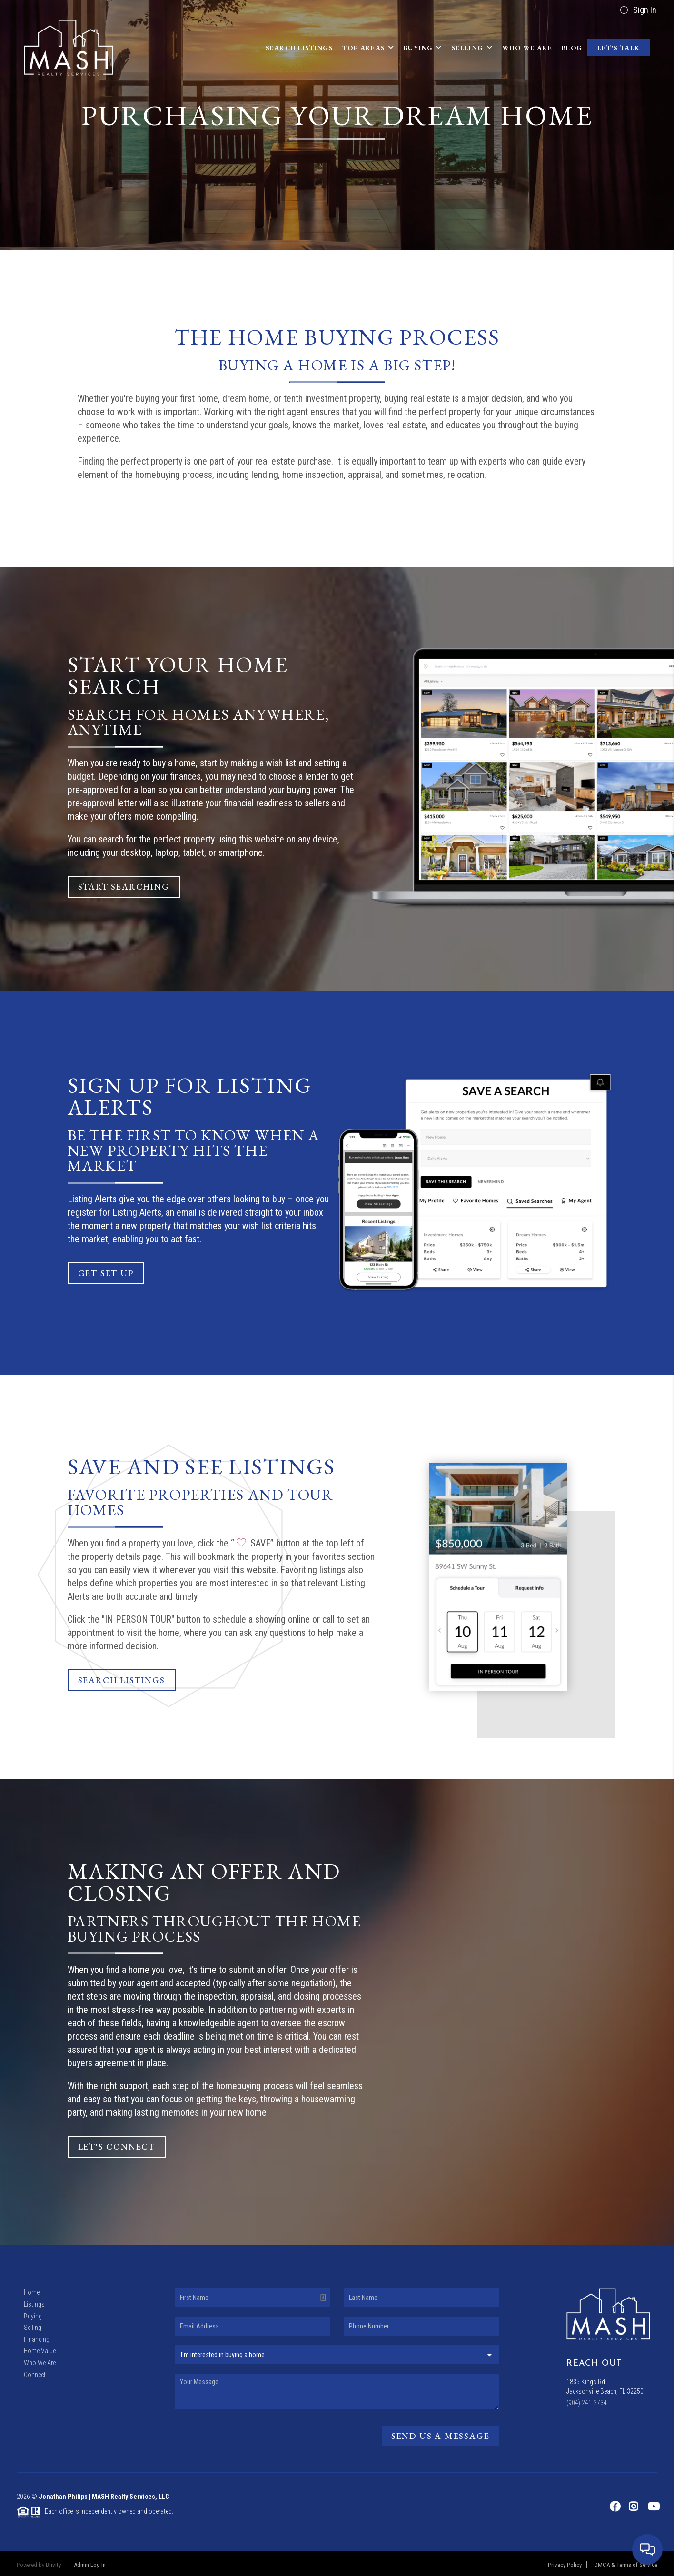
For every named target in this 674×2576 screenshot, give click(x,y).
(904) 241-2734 (586, 2403)
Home (32, 2292)
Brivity (53, 2564)
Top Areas (368, 47)
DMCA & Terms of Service (626, 2564)
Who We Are (527, 47)
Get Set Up (106, 1273)
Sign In (638, 10)
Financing (37, 2339)
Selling (472, 47)
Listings (34, 2304)
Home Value (40, 2351)
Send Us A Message (440, 2435)
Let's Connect (116, 2146)
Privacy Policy (565, 2564)
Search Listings (299, 47)
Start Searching (123, 886)
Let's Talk (618, 47)
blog (572, 47)
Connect (35, 2374)
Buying (423, 47)
